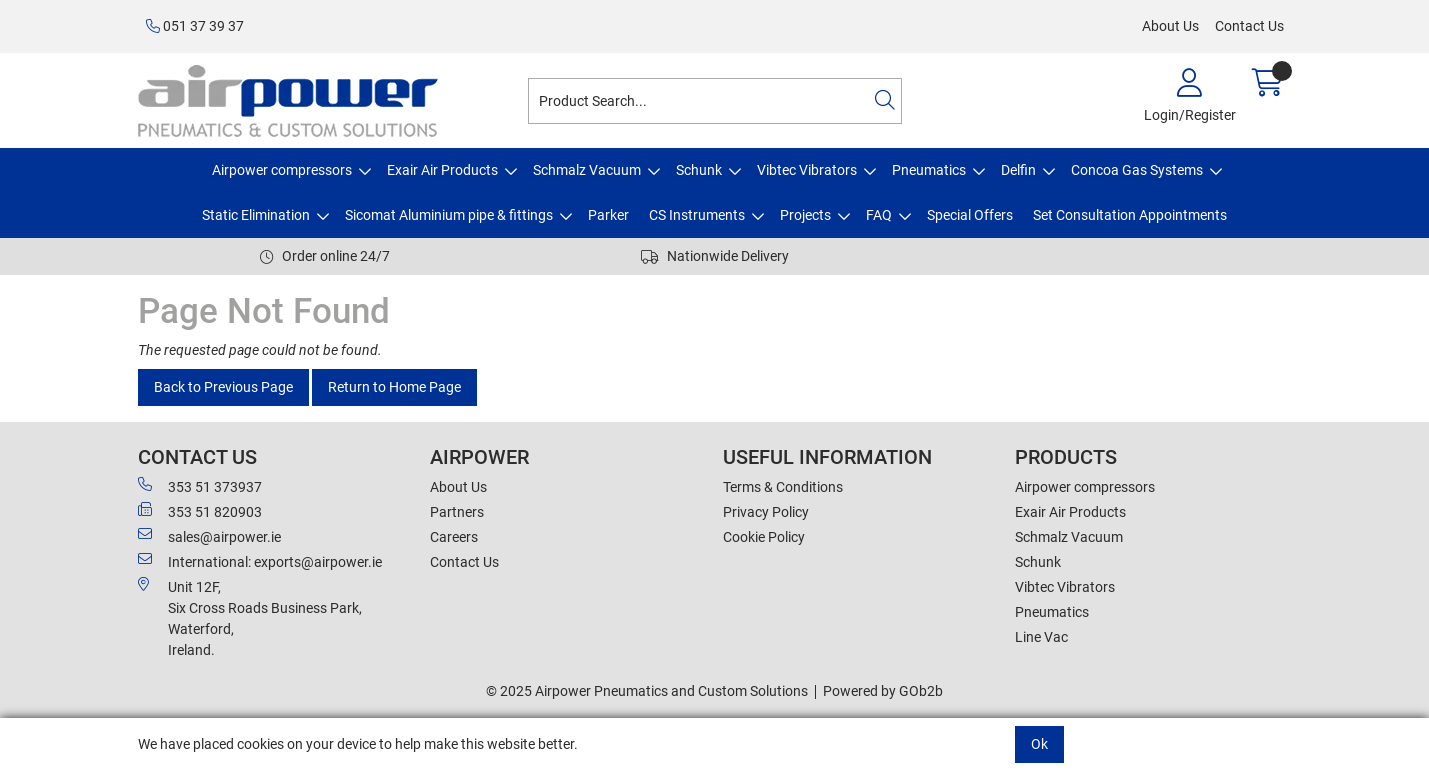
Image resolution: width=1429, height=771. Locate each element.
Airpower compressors (282, 170)
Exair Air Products (442, 170)
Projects (805, 215)
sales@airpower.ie (209, 536)
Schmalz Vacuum (587, 170)
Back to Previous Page (223, 387)
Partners (457, 512)
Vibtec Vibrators (807, 170)
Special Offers (970, 215)
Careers (454, 537)
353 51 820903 (200, 511)
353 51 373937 (200, 486)
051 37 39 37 (195, 26)
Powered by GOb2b (883, 691)
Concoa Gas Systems (1137, 170)
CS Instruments (697, 215)
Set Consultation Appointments (1130, 215)
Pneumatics (929, 170)
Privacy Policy (766, 512)
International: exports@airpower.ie (260, 561)
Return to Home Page (394, 387)
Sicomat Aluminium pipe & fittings (449, 215)
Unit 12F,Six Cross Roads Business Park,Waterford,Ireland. (250, 617)
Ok (1039, 744)
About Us (1170, 26)
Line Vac (1041, 637)
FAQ (879, 215)
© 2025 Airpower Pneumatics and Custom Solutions (647, 691)
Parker (608, 215)
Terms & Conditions (783, 487)
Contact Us (1249, 26)
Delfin (1018, 170)
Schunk (699, 170)
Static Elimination (256, 215)
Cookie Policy (764, 537)
